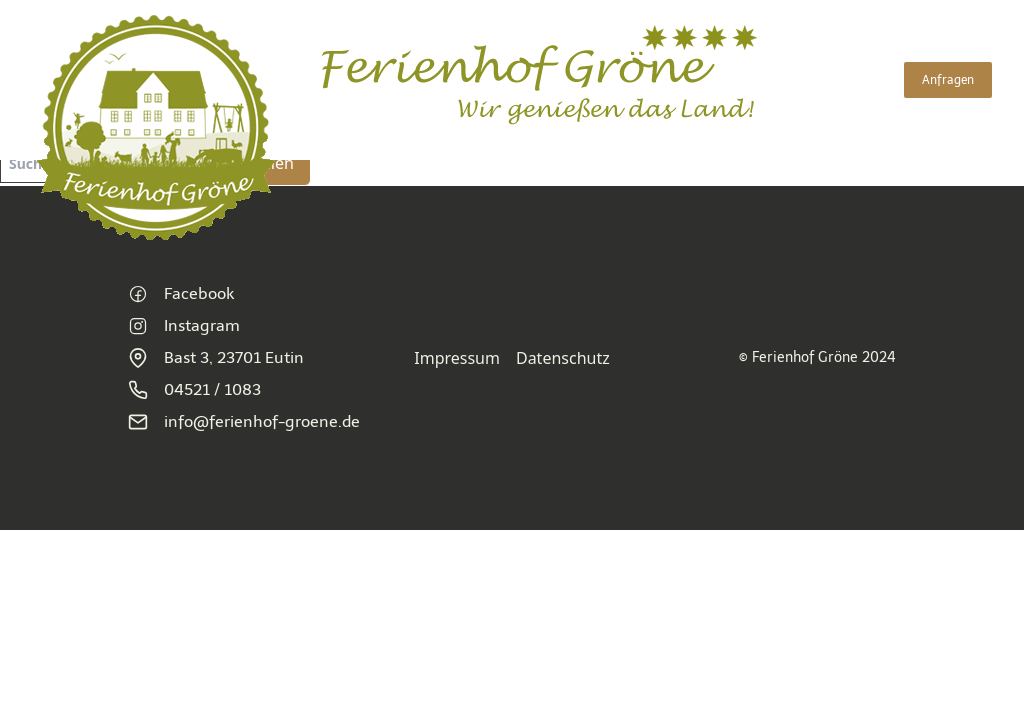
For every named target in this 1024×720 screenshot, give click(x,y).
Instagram (184, 326)
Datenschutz (563, 358)
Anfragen (948, 80)
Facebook (181, 294)
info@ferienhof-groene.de (244, 422)
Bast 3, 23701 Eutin (216, 358)
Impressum (457, 358)
